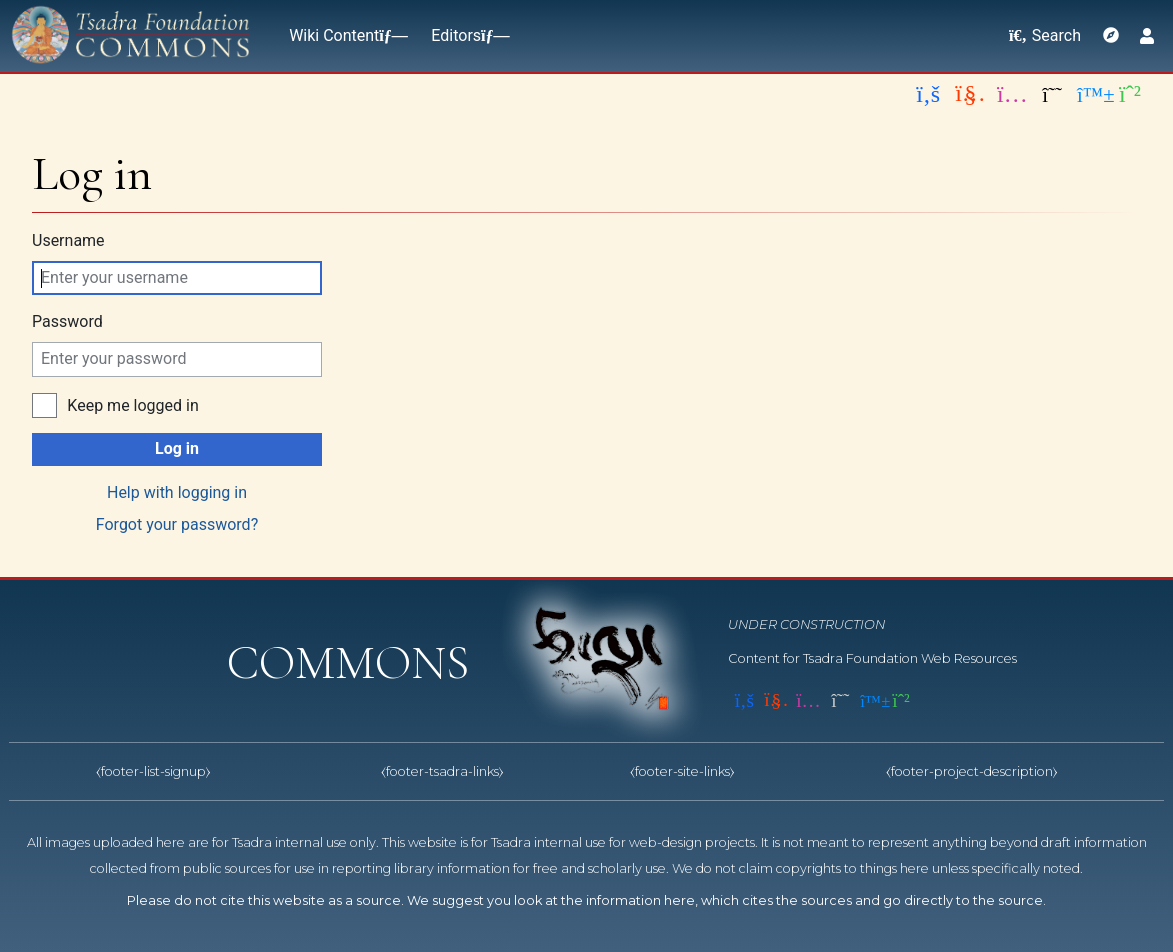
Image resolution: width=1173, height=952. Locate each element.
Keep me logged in (132, 405)
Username (68, 240)
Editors (466, 35)
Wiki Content (344, 35)
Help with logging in (177, 492)
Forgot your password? (177, 524)
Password (67, 321)
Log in (177, 448)
